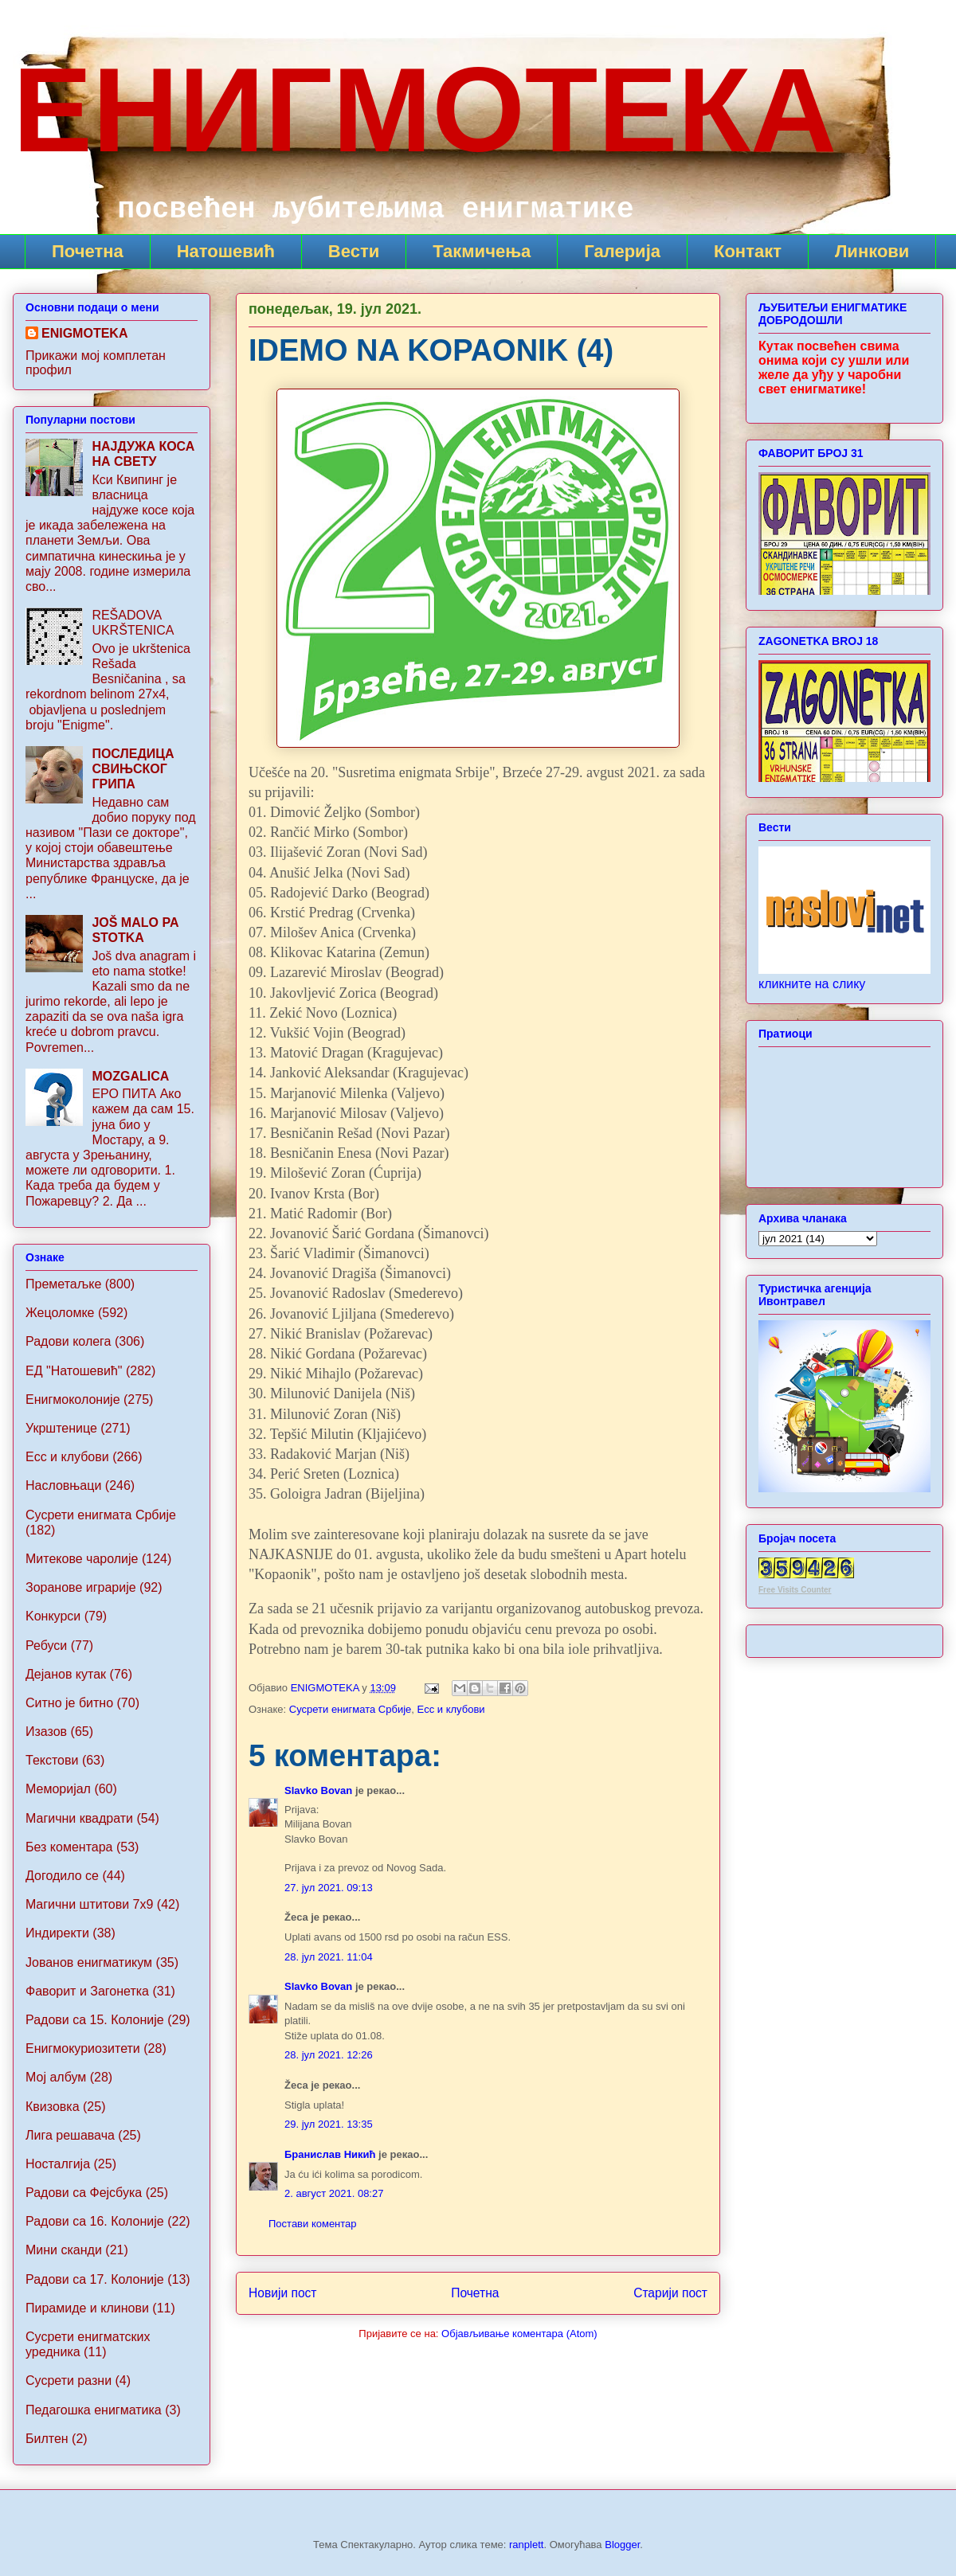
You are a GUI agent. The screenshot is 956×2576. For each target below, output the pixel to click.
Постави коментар (312, 2224)
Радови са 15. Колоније (94, 2020)
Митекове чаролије (81, 1559)
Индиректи (57, 1933)
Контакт (748, 251)
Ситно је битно (69, 1703)
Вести (353, 251)
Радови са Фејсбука (83, 2192)
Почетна (87, 251)
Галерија (622, 251)
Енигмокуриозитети (82, 2048)
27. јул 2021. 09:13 (328, 1888)
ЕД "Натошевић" (74, 1371)
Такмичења (482, 251)
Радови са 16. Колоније (94, 2221)
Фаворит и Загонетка (87, 1991)
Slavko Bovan (318, 1790)
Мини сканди (63, 2250)
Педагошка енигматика (93, 2410)
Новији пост (283, 2293)
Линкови (872, 251)
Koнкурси (52, 1616)
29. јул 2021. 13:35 (328, 2124)
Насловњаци (63, 1485)
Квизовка (52, 2106)
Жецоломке (60, 1312)
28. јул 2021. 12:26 (328, 2055)
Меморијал (58, 1789)
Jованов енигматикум (88, 1962)
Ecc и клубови (451, 1709)
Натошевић (226, 251)
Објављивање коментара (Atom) (519, 2334)
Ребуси (46, 1645)
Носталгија (57, 2164)
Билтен (47, 2438)
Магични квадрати (79, 1818)
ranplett (526, 2545)
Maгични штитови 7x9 (89, 1904)
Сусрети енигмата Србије (350, 1709)
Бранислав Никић (330, 2154)
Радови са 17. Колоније (94, 2279)
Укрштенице (61, 1428)
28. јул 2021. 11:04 (328, 1957)
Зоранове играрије (80, 1587)
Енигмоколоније (72, 1399)
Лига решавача (70, 2135)
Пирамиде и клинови (87, 2308)
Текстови (51, 1760)
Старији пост (670, 2293)
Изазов (46, 1731)
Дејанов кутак (65, 1674)
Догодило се (62, 1875)
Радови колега (68, 1341)
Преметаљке (63, 1284)
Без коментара (68, 1847)
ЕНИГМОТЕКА (424, 110)
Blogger (622, 2545)
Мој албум (55, 2077)
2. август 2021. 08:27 (333, 2193)
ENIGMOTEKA (84, 333)
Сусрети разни (68, 2380)
